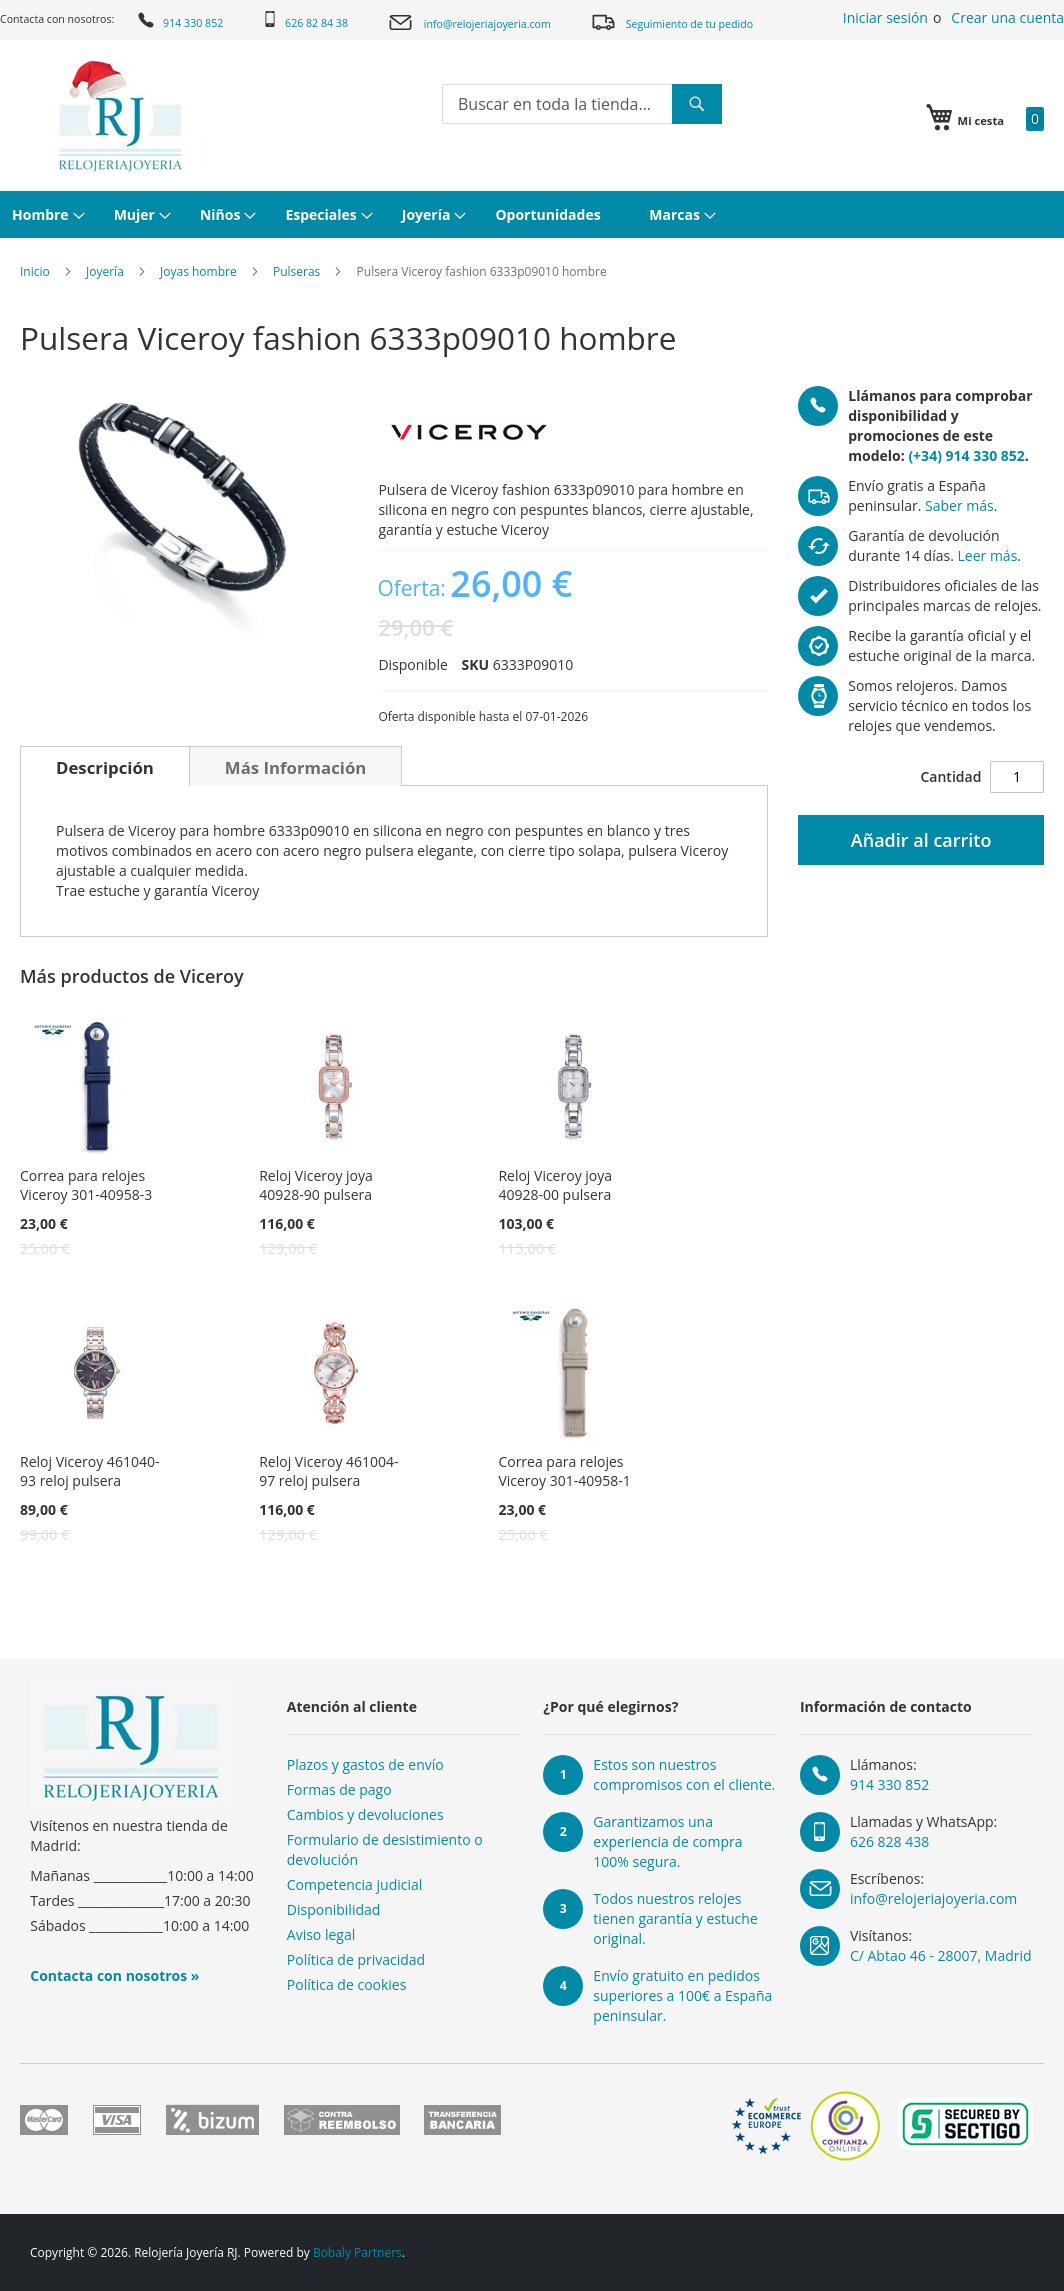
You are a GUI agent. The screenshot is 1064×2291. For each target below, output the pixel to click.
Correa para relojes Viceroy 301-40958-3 (86, 1185)
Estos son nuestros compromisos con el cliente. (684, 1774)
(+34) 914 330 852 (966, 455)
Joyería (105, 271)
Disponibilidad (334, 1909)
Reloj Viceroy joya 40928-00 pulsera (555, 1185)
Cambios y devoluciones (365, 1814)
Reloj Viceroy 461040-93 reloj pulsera (89, 1471)
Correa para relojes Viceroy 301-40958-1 (564, 1471)
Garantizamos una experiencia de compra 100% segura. (667, 1841)
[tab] (105, 766)
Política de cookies (347, 1984)
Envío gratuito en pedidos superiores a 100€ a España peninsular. (682, 1995)
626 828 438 (889, 1841)
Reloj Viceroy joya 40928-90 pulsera (316, 1185)
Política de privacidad (356, 1959)
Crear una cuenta (1007, 17)
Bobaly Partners (357, 2252)
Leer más (988, 555)
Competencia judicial (355, 1884)
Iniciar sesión (885, 17)
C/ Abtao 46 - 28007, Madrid (941, 1955)
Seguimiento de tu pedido (672, 21)
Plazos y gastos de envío (365, 1764)
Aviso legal (321, 1934)
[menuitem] (46, 214)
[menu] (532, 214)
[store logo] (118, 116)
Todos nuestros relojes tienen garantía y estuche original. (675, 1918)
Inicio (35, 271)
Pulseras (296, 271)
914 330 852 (179, 20)
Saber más (959, 505)
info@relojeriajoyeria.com (469, 22)
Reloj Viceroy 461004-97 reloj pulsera (328, 1471)
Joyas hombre (198, 271)
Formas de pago (339, 1789)
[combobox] (582, 104)
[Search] (697, 104)
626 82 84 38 (305, 20)
